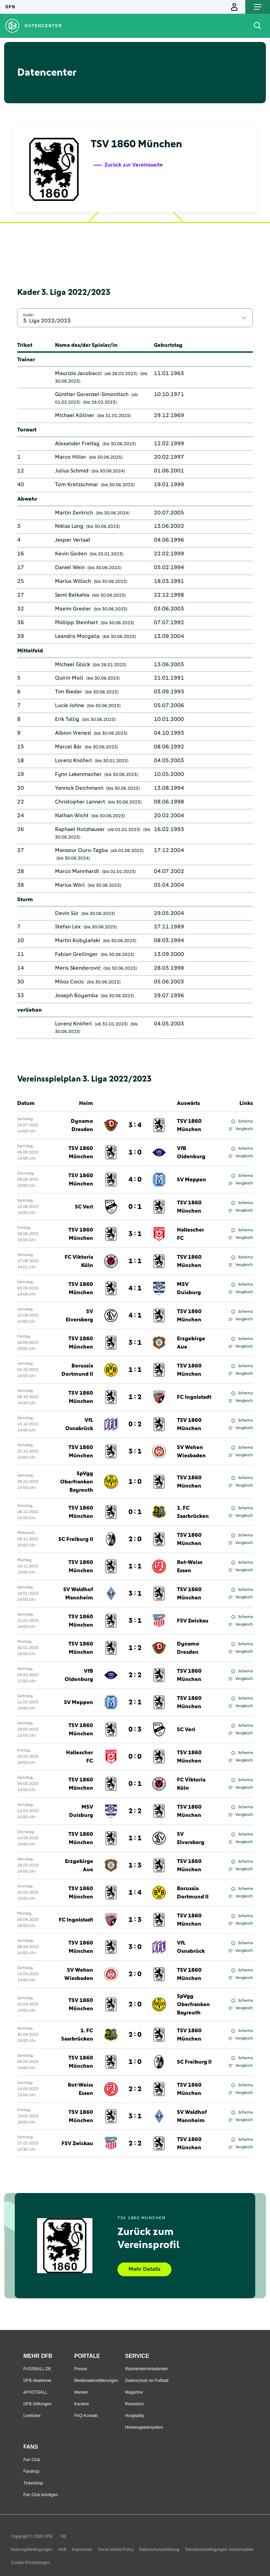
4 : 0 (135, 1179)
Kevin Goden (71, 553)
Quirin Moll (69, 678)
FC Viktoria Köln (79, 1261)
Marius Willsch (73, 581)
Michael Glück (72, 664)
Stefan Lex (68, 926)
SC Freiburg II (75, 1539)
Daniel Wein (70, 567)
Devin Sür (67, 913)
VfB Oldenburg (191, 1152)
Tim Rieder (68, 691)
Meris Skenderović (78, 968)
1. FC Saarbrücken (193, 1512)
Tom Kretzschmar (76, 484)
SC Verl (84, 1207)
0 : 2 (135, 1424)
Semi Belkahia (72, 595)
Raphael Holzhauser (80, 829)
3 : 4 (135, 1125)
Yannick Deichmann (79, 788)
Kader (28, 315)
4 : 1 (135, 1288)
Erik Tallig (67, 719)
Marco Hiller (70, 457)
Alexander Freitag (77, 443)
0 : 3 (135, 1729)
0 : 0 (135, 1756)
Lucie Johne (69, 705)
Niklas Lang (69, 526)
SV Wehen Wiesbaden (191, 1451)
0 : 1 (135, 1206)
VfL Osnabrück (79, 1424)
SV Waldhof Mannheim (78, 1593)
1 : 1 (135, 1261)
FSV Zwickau (193, 1621)
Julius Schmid (72, 470)
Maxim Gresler (73, 608)
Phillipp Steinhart (76, 622)
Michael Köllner (74, 415)
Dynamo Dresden (82, 1125)
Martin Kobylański (77, 940)
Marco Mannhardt (77, 871)
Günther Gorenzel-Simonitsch (91, 394)
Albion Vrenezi (73, 733)
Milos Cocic (69, 981)
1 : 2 (135, 1397)
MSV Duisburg (189, 1288)
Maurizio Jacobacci (78, 373)
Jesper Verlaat (72, 540)
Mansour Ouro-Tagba (81, 850)
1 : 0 (135, 1152)
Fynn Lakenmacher (78, 774)
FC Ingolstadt (194, 1397)
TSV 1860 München (189, 1125)
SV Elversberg (79, 1315)
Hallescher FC (190, 1234)
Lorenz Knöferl (73, 760)
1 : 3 (135, 1865)
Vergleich (240, 1129)
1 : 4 (135, 1892)
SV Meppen (191, 1179)
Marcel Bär (68, 746)
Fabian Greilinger (76, 954)
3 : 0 (135, 1947)
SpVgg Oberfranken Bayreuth (76, 1482)
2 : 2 (135, 1675)
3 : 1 (135, 1234)
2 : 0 (135, 1539)
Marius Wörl (70, 885)
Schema (242, 1121)
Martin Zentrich (74, 512)
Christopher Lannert (80, 802)
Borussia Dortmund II (77, 1370)
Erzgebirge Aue (191, 1343)
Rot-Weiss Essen (189, 1566)
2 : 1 (135, 1702)
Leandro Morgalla (77, 636)
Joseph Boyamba (76, 995)
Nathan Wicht (72, 815)
